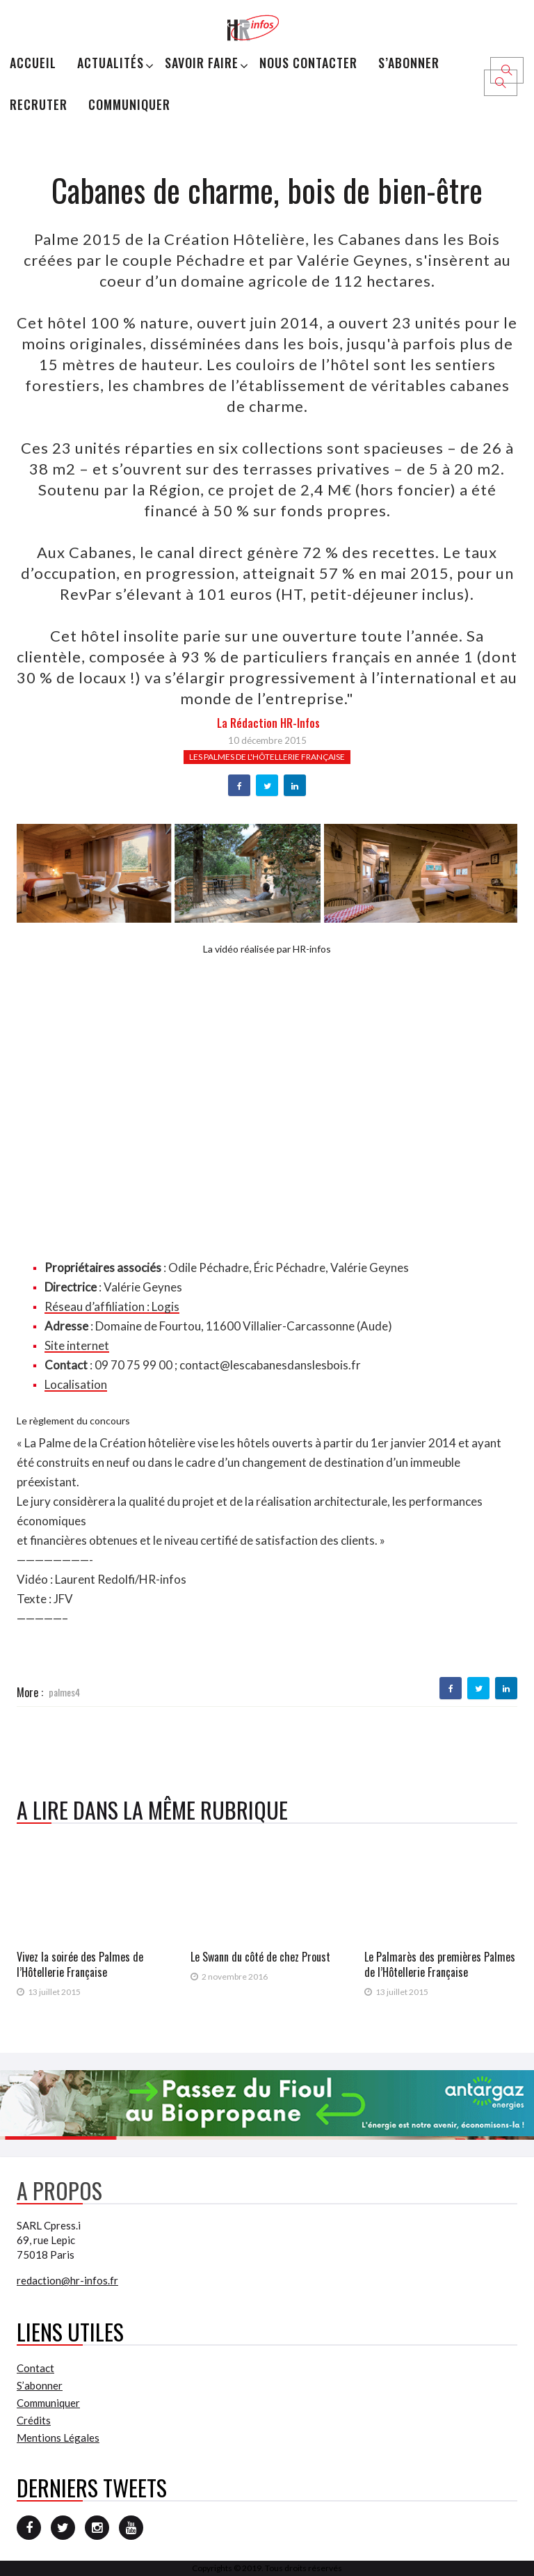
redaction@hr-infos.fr (67, 2280)
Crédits (34, 2420)
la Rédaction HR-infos (268, 723)
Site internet (76, 1345)
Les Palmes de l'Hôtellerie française (267, 757)
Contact (35, 2368)
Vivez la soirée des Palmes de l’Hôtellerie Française (80, 1964)
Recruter (38, 104)
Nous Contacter (308, 63)
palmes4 (64, 1692)
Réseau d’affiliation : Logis (111, 1306)
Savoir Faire (201, 63)
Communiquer (129, 104)
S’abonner (408, 63)
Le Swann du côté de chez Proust (260, 1956)
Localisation (75, 1384)
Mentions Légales (58, 2437)
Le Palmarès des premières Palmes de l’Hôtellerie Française (439, 1964)
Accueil (33, 63)
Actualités (110, 63)
